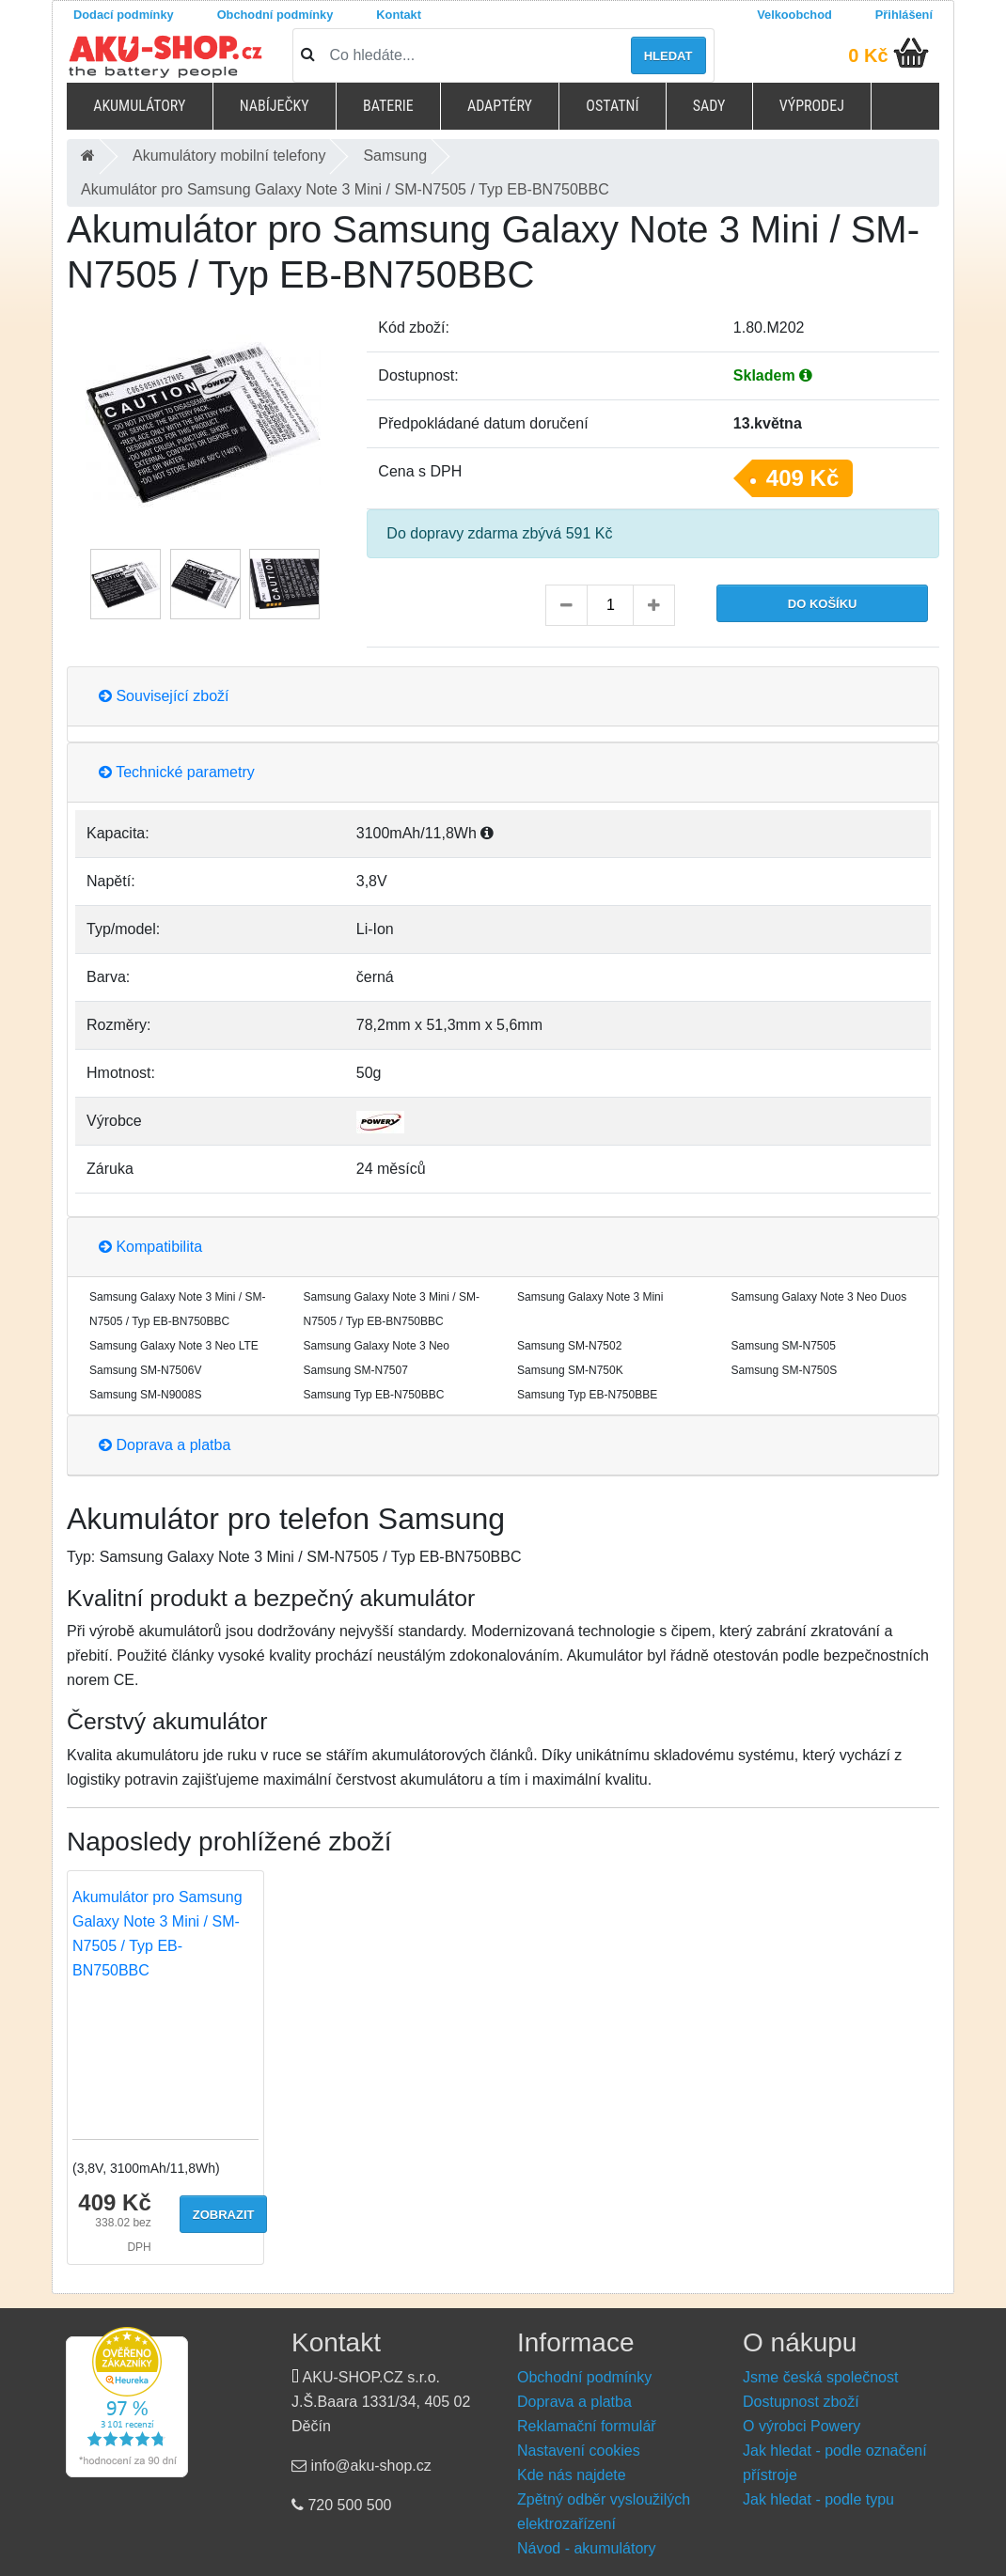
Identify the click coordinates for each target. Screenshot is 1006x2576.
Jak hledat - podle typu (818, 2499)
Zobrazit (224, 2215)
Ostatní (612, 106)
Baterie (388, 106)
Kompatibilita (150, 1247)
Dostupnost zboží (801, 2402)
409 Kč (802, 478)
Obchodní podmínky (275, 15)
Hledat (668, 56)
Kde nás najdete (571, 2475)
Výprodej (811, 106)
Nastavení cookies (578, 2451)
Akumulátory (139, 106)
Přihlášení (904, 15)
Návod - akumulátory (586, 2548)
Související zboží (164, 696)
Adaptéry (499, 106)
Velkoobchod (794, 15)
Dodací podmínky (123, 15)
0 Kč (868, 55)
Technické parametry (177, 772)
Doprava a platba (164, 1445)
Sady (709, 106)
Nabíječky (274, 106)
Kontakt (398, 15)
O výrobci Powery (801, 2426)
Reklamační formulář (586, 2426)
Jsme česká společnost (820, 2377)
